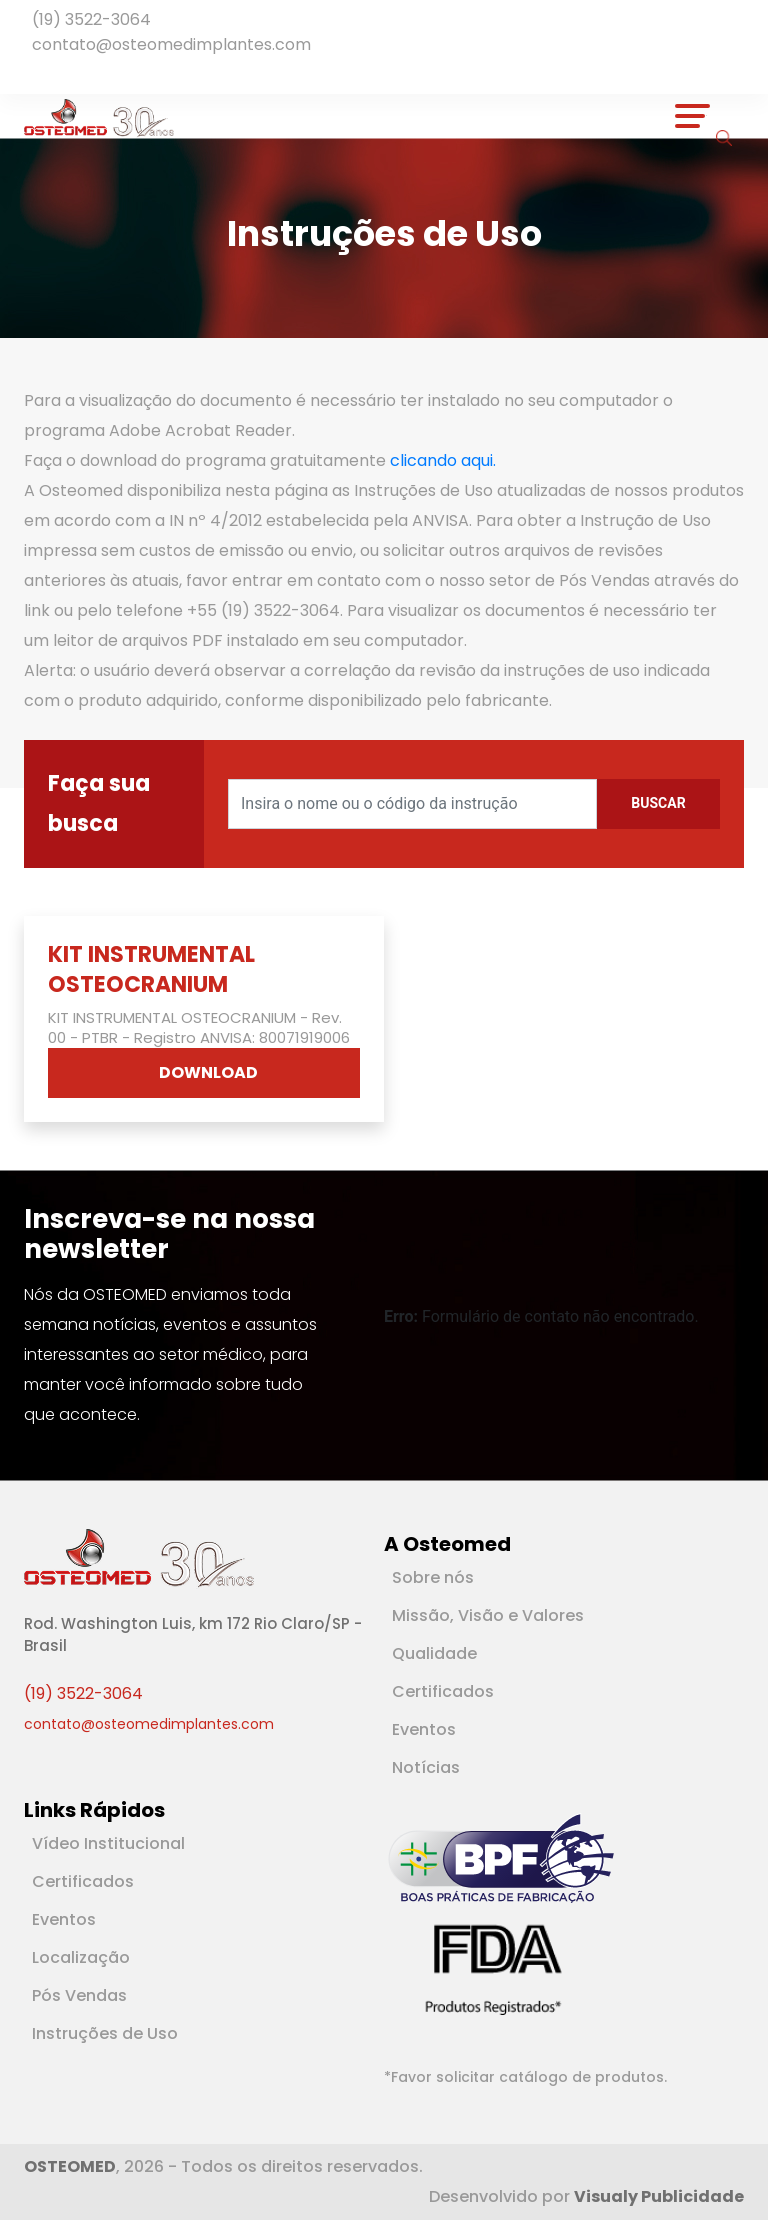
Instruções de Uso (105, 2033)
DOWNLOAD (208, 1072)
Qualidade (434, 1653)
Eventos (424, 1729)
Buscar (658, 803)
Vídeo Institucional (108, 1843)
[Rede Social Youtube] (60, 72)
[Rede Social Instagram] (68, 72)
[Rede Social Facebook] (40, 72)
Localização (81, 1957)
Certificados (443, 1691)
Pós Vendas (79, 1995)
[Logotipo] (99, 116)
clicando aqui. (443, 460)
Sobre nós (433, 1577)
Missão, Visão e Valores (488, 1615)
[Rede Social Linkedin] (52, 72)
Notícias (426, 1767)
